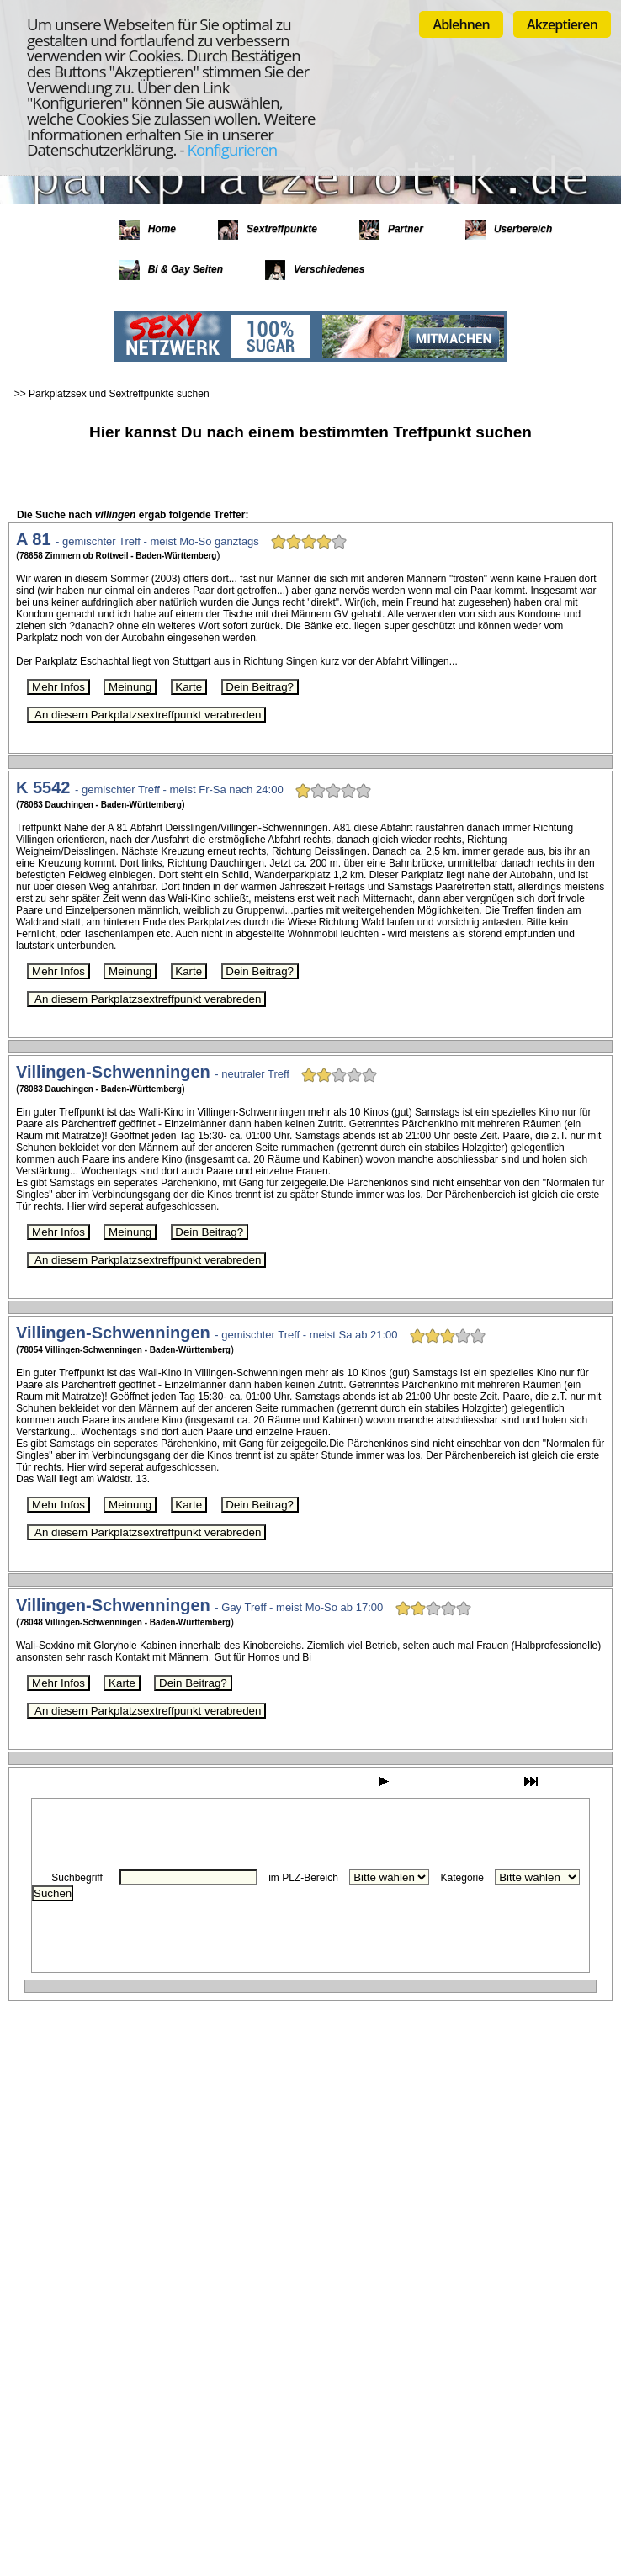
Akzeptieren (562, 24)
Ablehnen (461, 24)
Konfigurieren (232, 149)
